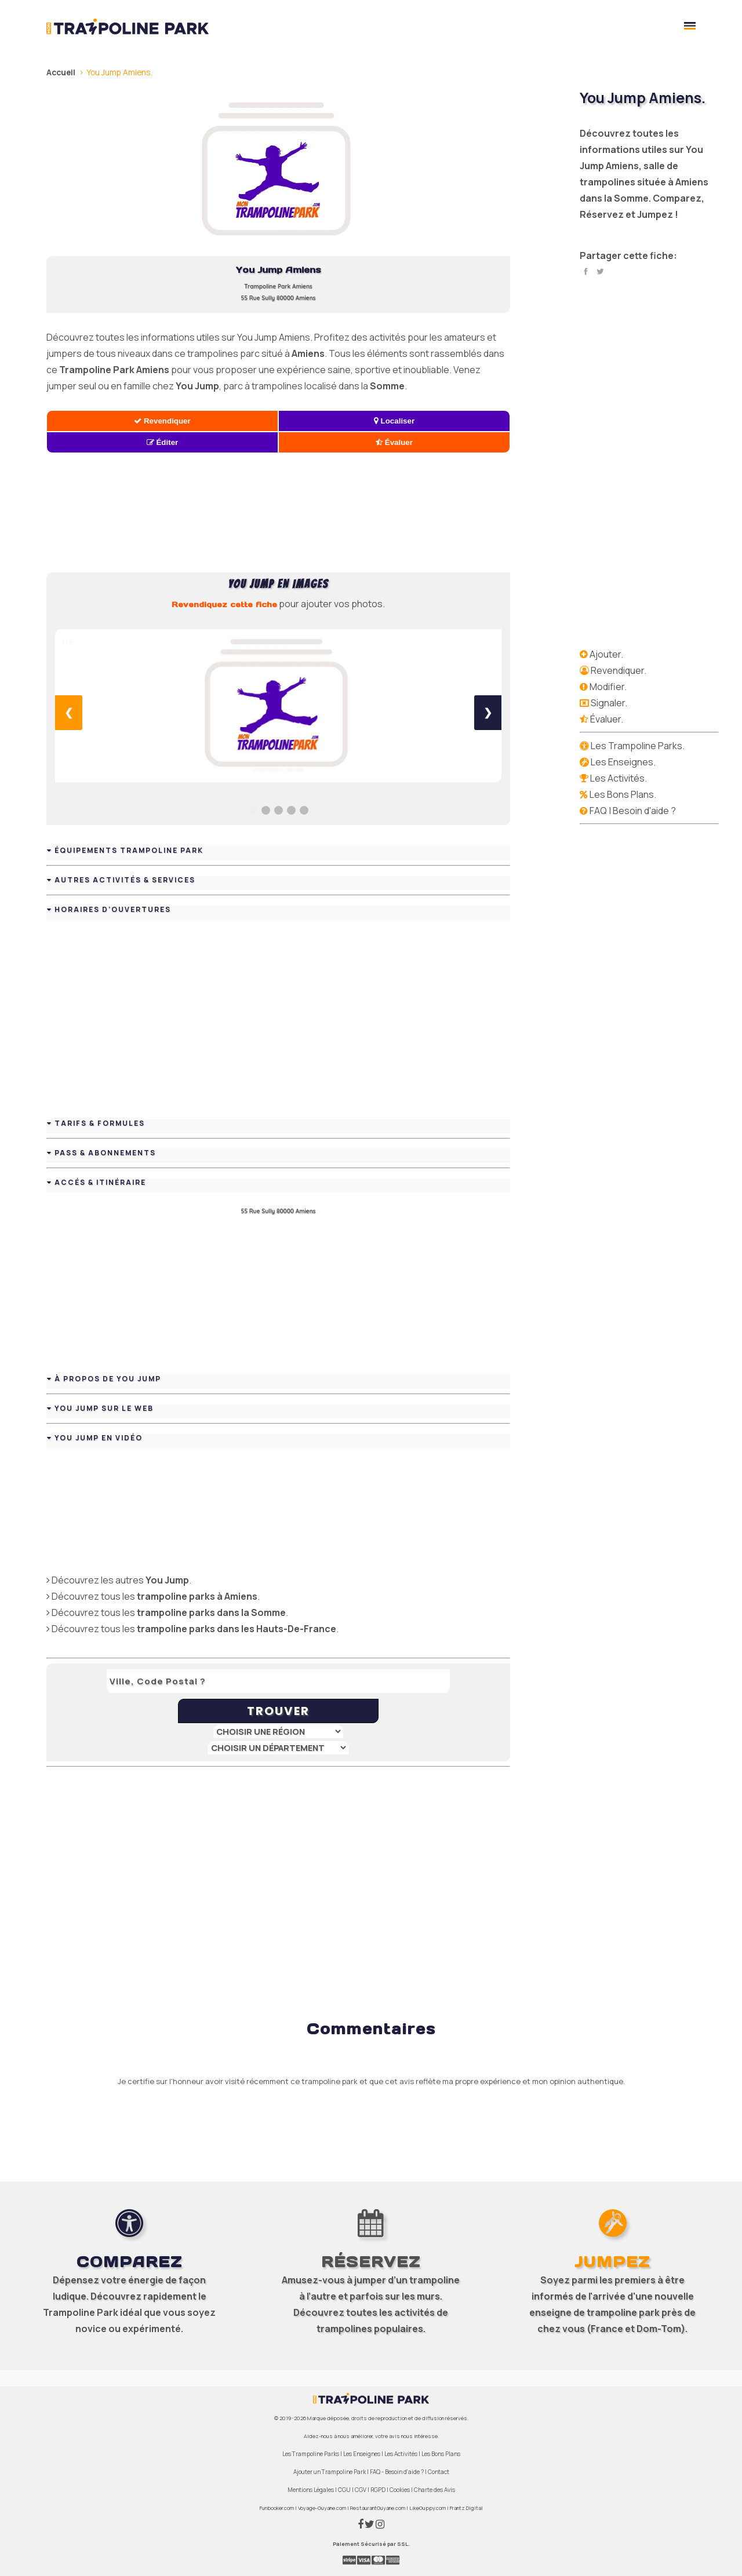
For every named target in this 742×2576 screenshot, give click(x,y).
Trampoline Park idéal (92, 2312)
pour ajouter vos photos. (278, 603)
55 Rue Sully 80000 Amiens (278, 298)
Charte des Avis (434, 2490)
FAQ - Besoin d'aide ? (397, 2472)
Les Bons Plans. (623, 794)
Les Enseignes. (623, 762)
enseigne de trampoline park (594, 2312)
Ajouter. (606, 654)
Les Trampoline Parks (310, 2454)
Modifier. (608, 686)
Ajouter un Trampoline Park (329, 2472)
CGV (360, 2490)
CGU (344, 2490)
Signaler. (609, 702)
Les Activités (400, 2454)
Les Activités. (618, 778)
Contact (438, 2472)
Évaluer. (606, 719)
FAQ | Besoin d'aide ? (633, 810)
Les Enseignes (361, 2454)
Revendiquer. (618, 670)
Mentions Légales (311, 2490)
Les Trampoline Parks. (638, 745)
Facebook (585, 272)
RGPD (377, 2490)
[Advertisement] (278, 512)
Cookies (400, 2490)
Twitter (600, 272)
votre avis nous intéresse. (407, 2436)
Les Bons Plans (440, 2454)
